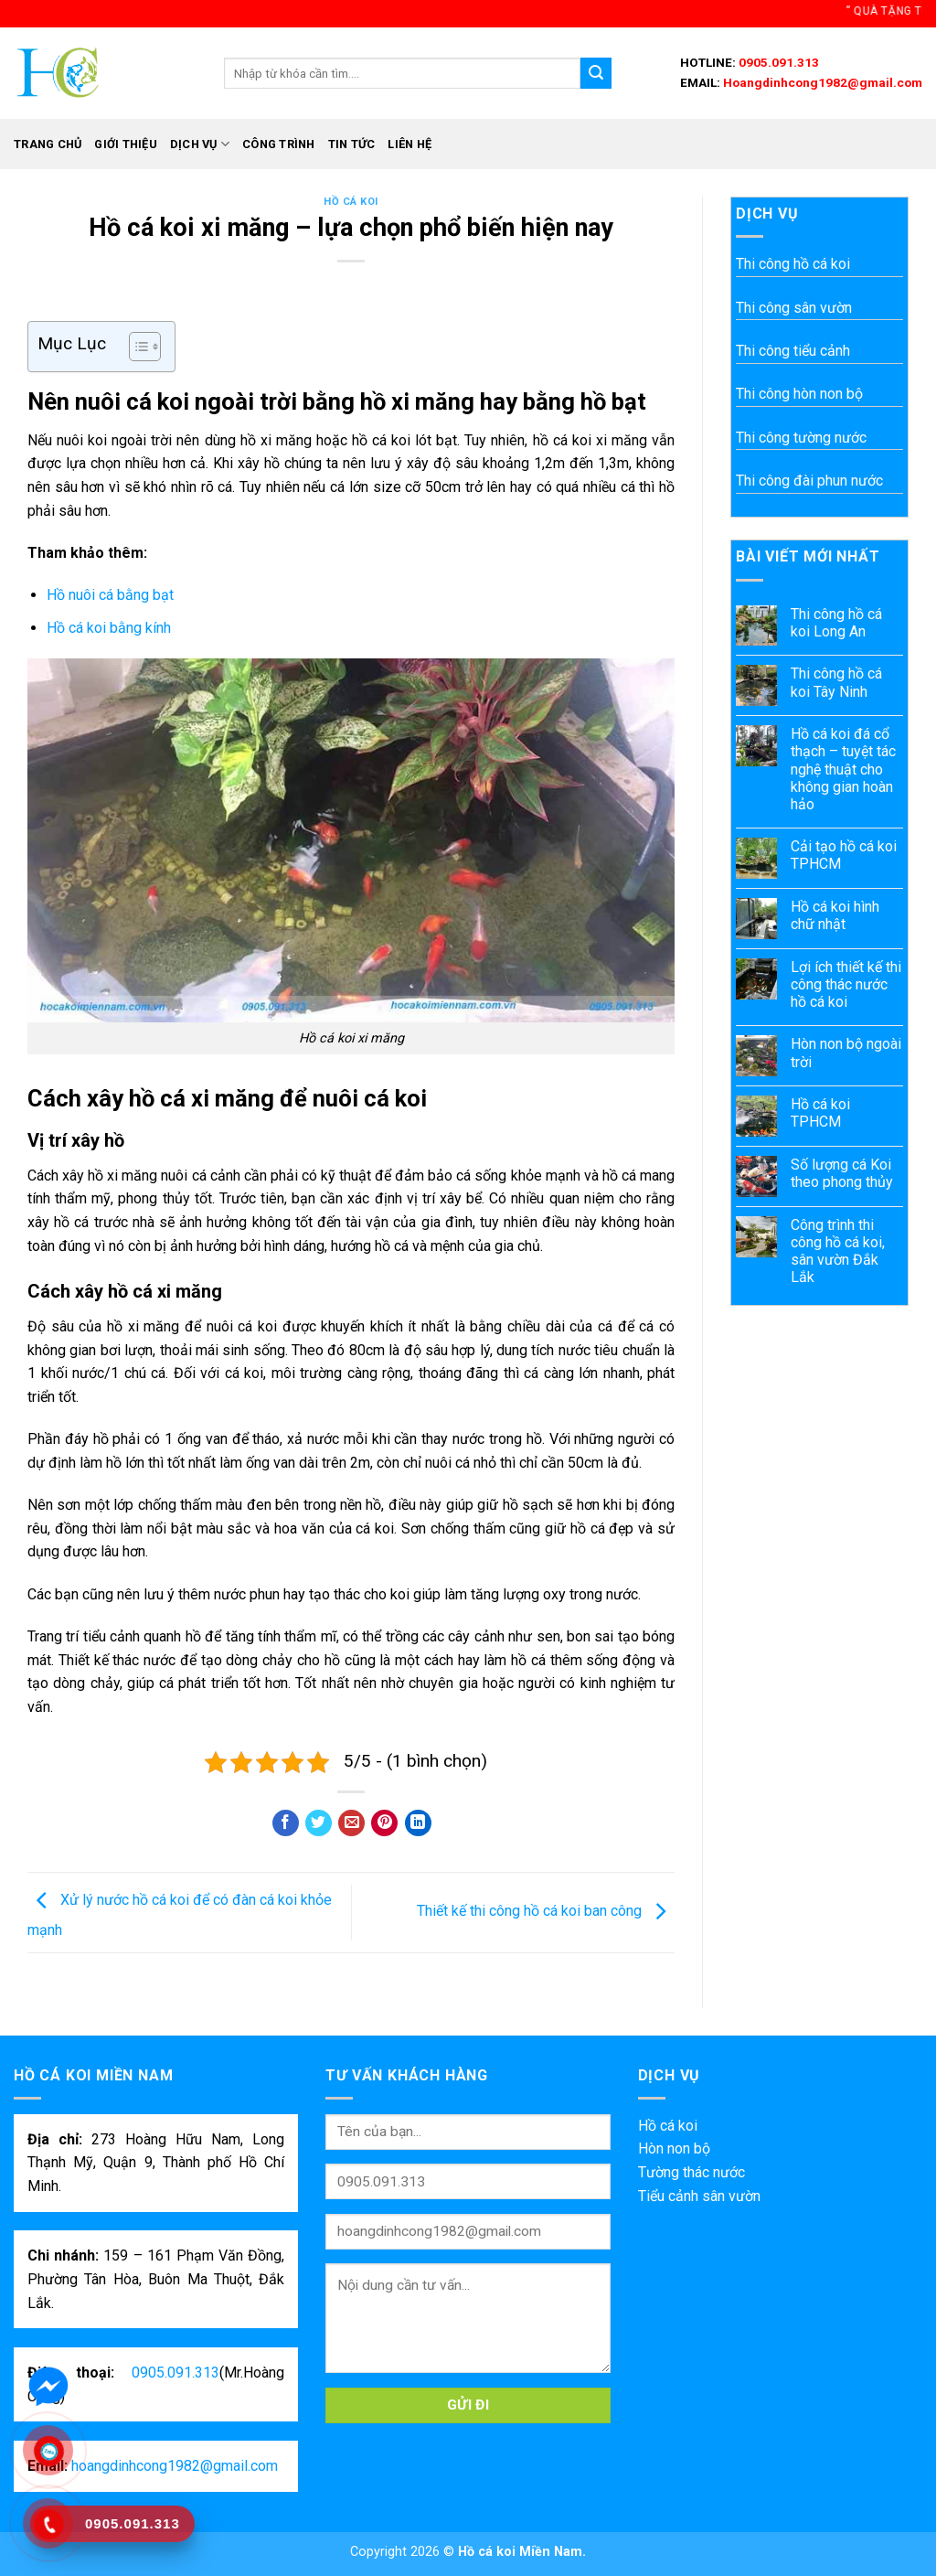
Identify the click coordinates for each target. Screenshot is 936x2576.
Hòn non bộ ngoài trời (846, 1052)
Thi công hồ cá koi (793, 264)
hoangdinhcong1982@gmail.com (174, 2465)
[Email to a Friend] (351, 1823)
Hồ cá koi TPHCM (820, 1113)
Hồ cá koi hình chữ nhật (835, 915)
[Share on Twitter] (318, 1823)
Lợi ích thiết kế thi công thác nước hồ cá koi (846, 984)
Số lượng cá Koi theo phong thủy (842, 1173)
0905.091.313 (777, 62)
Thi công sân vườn (794, 307)
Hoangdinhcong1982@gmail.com (821, 82)
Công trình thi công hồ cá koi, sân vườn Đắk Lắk (838, 1251)
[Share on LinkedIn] (418, 1823)
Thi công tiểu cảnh (793, 350)
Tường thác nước (691, 2172)
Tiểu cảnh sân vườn (699, 2196)
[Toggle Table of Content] (135, 346)
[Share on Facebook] (286, 1823)
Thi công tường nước (801, 437)
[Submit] (596, 73)
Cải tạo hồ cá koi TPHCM (844, 855)
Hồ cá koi (351, 202)
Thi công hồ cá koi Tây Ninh (836, 682)
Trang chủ (47, 144)
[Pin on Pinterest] (384, 1823)
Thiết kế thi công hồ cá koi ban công (546, 1911)
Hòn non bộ (674, 2148)
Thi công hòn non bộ (799, 393)
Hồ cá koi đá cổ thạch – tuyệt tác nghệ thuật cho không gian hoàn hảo (843, 769)
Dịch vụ (199, 144)
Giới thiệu (125, 144)
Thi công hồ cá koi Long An (836, 622)
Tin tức (352, 144)
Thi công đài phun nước (809, 480)
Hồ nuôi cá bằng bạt (110, 595)
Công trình (278, 144)
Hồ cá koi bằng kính (109, 627)
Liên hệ (409, 144)
